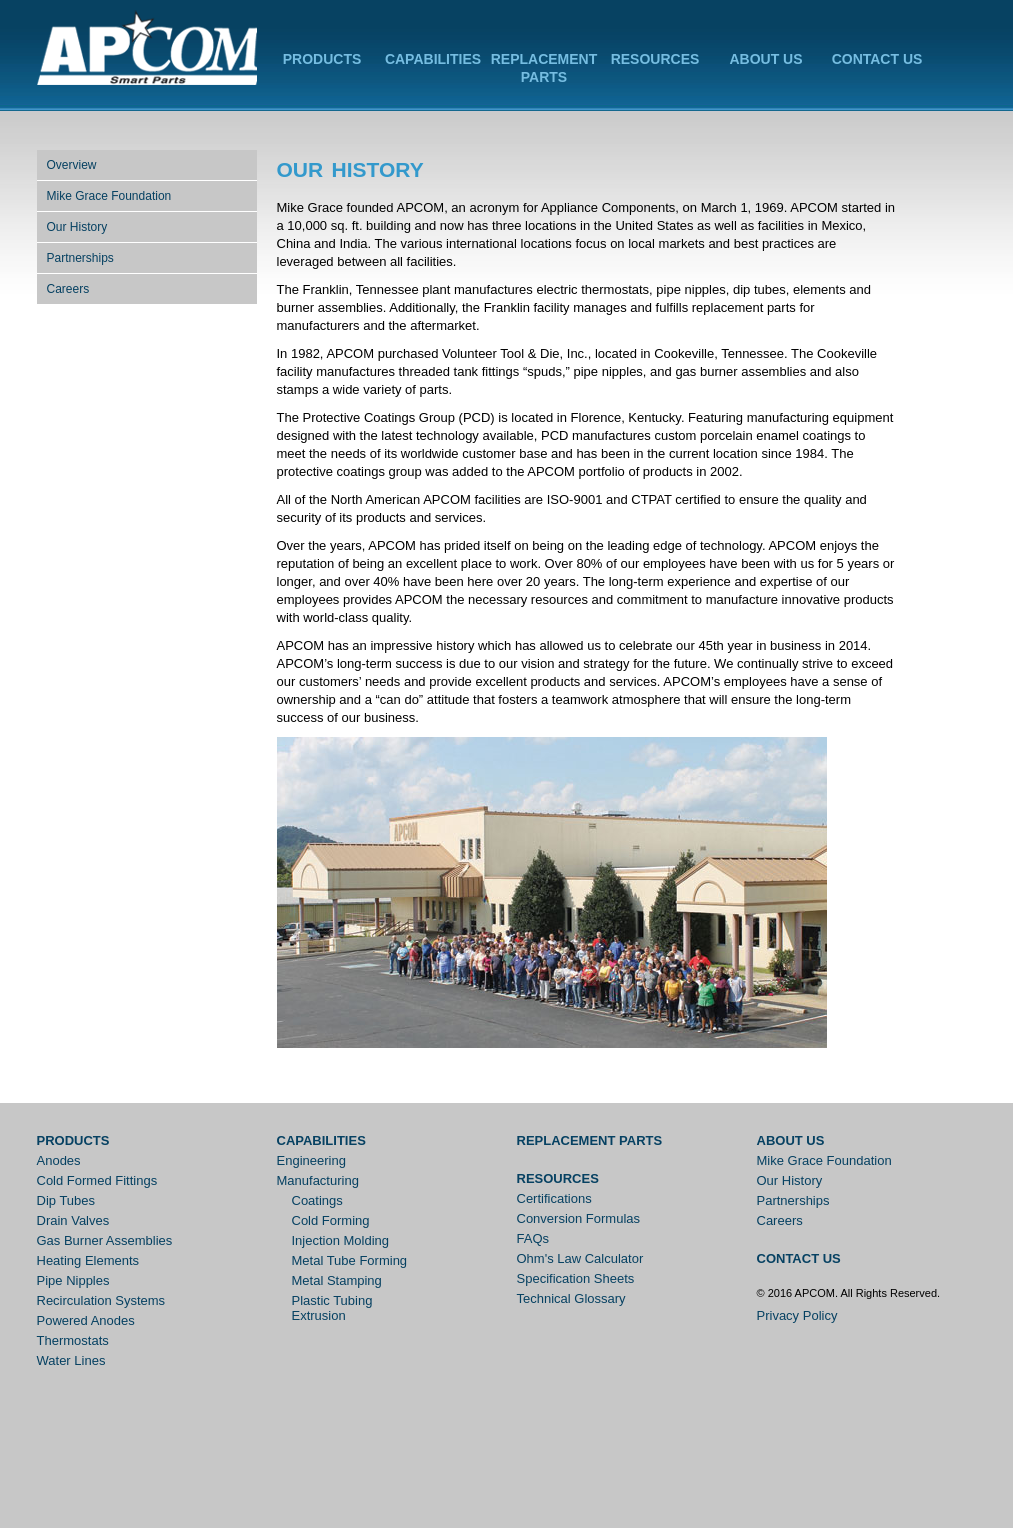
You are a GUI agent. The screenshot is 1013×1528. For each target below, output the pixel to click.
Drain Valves (73, 1220)
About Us (765, 59)
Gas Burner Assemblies (105, 1240)
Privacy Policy (797, 1315)
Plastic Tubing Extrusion (332, 1308)
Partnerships (80, 258)
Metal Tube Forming (350, 1260)
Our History (77, 227)
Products (322, 59)
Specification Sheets (576, 1278)
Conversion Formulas (579, 1218)
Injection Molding (341, 1240)
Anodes (59, 1160)
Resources (655, 59)
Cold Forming (331, 1220)
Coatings (317, 1200)
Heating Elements (88, 1260)
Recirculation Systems (101, 1300)
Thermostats (73, 1340)
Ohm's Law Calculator (580, 1258)
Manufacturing (318, 1180)
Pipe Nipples (73, 1280)
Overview (72, 165)
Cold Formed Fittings (97, 1180)
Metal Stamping (337, 1280)
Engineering (311, 1160)
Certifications (554, 1198)
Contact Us (877, 59)
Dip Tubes (66, 1200)
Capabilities (433, 59)
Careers (68, 289)
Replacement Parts (590, 1140)
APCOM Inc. (147, 49)
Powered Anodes (86, 1320)
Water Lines (71, 1360)
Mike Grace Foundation (109, 196)
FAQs (533, 1238)
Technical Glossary (571, 1298)
